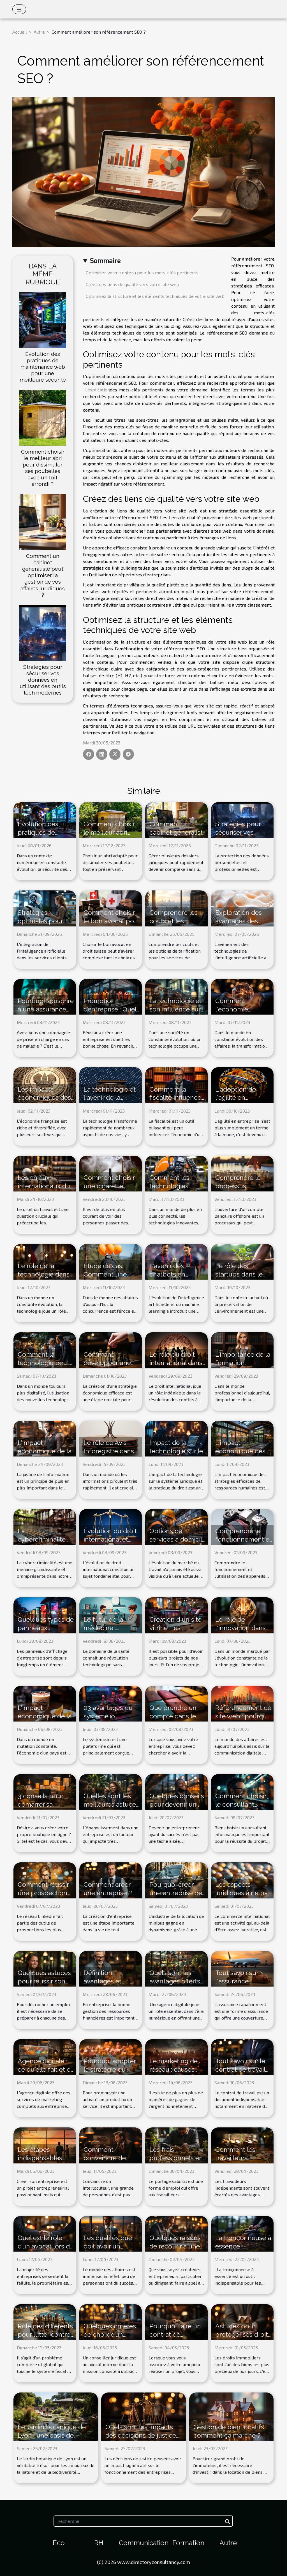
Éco (59, 2543)
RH (98, 2543)
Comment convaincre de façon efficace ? (107, 2158)
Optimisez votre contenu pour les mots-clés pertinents (142, 272)
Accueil (19, 31)
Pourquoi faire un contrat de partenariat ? (175, 2334)
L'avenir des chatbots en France (167, 1274)
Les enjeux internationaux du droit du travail (44, 1186)
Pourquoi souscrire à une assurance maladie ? (46, 1009)
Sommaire (105, 260)
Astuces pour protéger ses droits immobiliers (243, 2334)
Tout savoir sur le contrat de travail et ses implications (242, 2069)
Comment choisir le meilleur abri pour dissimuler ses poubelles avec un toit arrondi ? (42, 468)
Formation (188, 2543)
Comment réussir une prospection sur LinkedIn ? (43, 1893)
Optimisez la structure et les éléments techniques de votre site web (155, 296)
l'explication (97, 389)
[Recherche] (143, 2521)
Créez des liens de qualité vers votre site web (132, 284)
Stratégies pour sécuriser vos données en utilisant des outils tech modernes (43, 680)
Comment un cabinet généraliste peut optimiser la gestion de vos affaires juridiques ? (42, 575)
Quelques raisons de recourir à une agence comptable (177, 2246)
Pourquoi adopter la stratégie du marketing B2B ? (110, 2069)
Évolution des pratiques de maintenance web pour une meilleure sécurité (43, 367)
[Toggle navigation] (19, 9)
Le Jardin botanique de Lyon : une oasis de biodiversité (52, 2435)
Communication (143, 2543)
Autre (39, 31)
